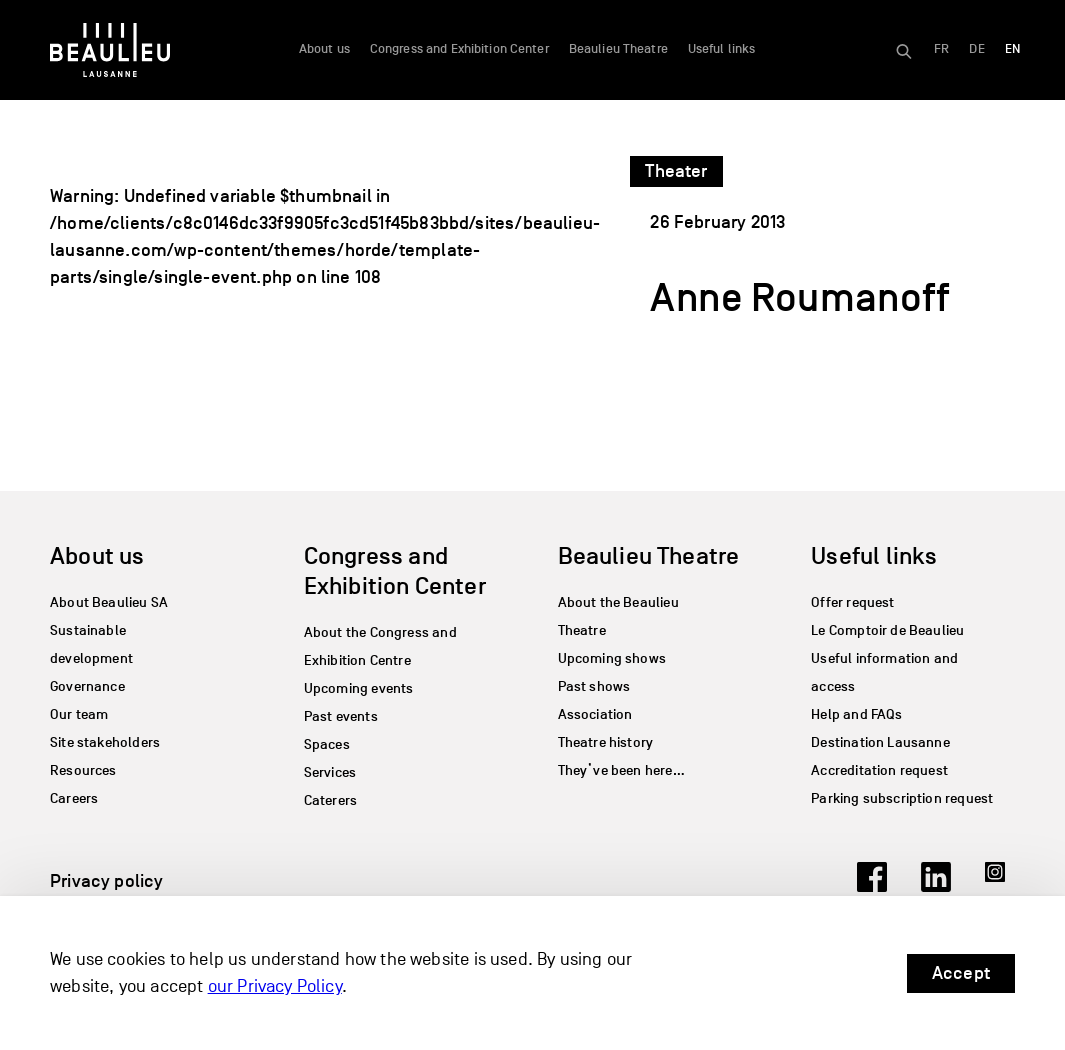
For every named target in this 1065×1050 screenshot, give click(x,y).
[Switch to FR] (941, 50)
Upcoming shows (612, 658)
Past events (341, 716)
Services (330, 772)
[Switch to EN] (1012, 50)
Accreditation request (879, 770)
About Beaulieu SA (109, 602)
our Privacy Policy (275, 986)
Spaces (327, 744)
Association (595, 714)
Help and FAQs (856, 714)
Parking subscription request (902, 798)
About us (324, 49)
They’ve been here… (621, 770)
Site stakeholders (105, 742)
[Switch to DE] (976, 50)
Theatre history (606, 742)
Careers (74, 798)
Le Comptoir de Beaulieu (887, 630)
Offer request (852, 602)
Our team (79, 714)
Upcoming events (359, 688)
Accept (961, 973)
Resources (83, 770)
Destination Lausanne (880, 742)
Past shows (594, 686)
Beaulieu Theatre (618, 49)
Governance (87, 686)
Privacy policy (107, 881)
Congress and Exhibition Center (459, 49)
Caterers (330, 800)
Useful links (722, 49)
